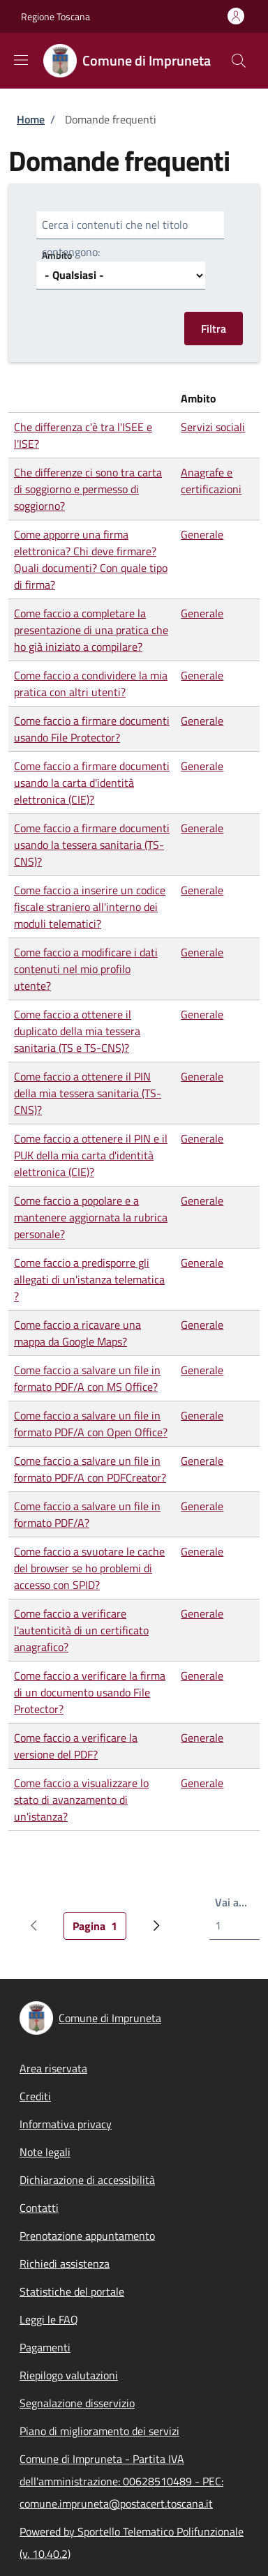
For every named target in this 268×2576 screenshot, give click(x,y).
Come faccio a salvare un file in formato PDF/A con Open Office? (91, 1423)
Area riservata (53, 2068)
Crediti (35, 2096)
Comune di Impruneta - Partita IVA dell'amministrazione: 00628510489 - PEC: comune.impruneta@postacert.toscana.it (121, 2481)
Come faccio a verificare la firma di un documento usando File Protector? (89, 1692)
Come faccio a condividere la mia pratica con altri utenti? (91, 683)
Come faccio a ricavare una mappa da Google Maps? (77, 1333)
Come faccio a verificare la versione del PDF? (75, 1746)
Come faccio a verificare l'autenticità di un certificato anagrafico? (81, 1630)
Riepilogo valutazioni (69, 2375)
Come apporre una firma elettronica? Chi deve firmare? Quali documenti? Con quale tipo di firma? (91, 559)
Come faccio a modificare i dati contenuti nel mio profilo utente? (86, 969)
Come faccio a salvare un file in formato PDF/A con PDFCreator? (90, 1469)
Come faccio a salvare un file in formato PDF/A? (87, 1514)
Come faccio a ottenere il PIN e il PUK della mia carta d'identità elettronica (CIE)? (91, 1155)
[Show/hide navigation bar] (21, 60)
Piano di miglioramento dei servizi (99, 2431)
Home (31, 119)
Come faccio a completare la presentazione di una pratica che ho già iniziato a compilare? (91, 630)
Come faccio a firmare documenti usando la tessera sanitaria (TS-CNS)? (92, 845)
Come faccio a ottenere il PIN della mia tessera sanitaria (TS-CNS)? (87, 1093)
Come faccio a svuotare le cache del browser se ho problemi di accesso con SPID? (89, 1568)
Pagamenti (45, 2347)
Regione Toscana (55, 16)
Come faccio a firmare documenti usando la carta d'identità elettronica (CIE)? (92, 783)
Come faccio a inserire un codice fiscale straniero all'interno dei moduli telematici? (89, 907)
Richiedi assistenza (65, 2263)
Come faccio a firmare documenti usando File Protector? (92, 729)
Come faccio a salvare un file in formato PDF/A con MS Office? (87, 1378)
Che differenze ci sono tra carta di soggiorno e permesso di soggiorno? (88, 489)
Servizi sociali (213, 427)
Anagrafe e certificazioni (211, 480)
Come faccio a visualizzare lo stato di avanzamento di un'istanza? (81, 1800)
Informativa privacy (66, 2124)
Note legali (45, 2152)
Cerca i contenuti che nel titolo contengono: (115, 238)
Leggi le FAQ (49, 2319)
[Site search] (238, 60)
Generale (202, 534)
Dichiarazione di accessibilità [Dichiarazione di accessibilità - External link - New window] (87, 2179)
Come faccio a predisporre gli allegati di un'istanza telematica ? (89, 1279)
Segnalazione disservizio (77, 2403)
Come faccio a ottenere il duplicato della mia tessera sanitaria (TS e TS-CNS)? (77, 1031)
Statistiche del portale (72, 2291)
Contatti (39, 2207)
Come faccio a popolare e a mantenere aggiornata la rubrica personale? (91, 1217)
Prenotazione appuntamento (87, 2235)
